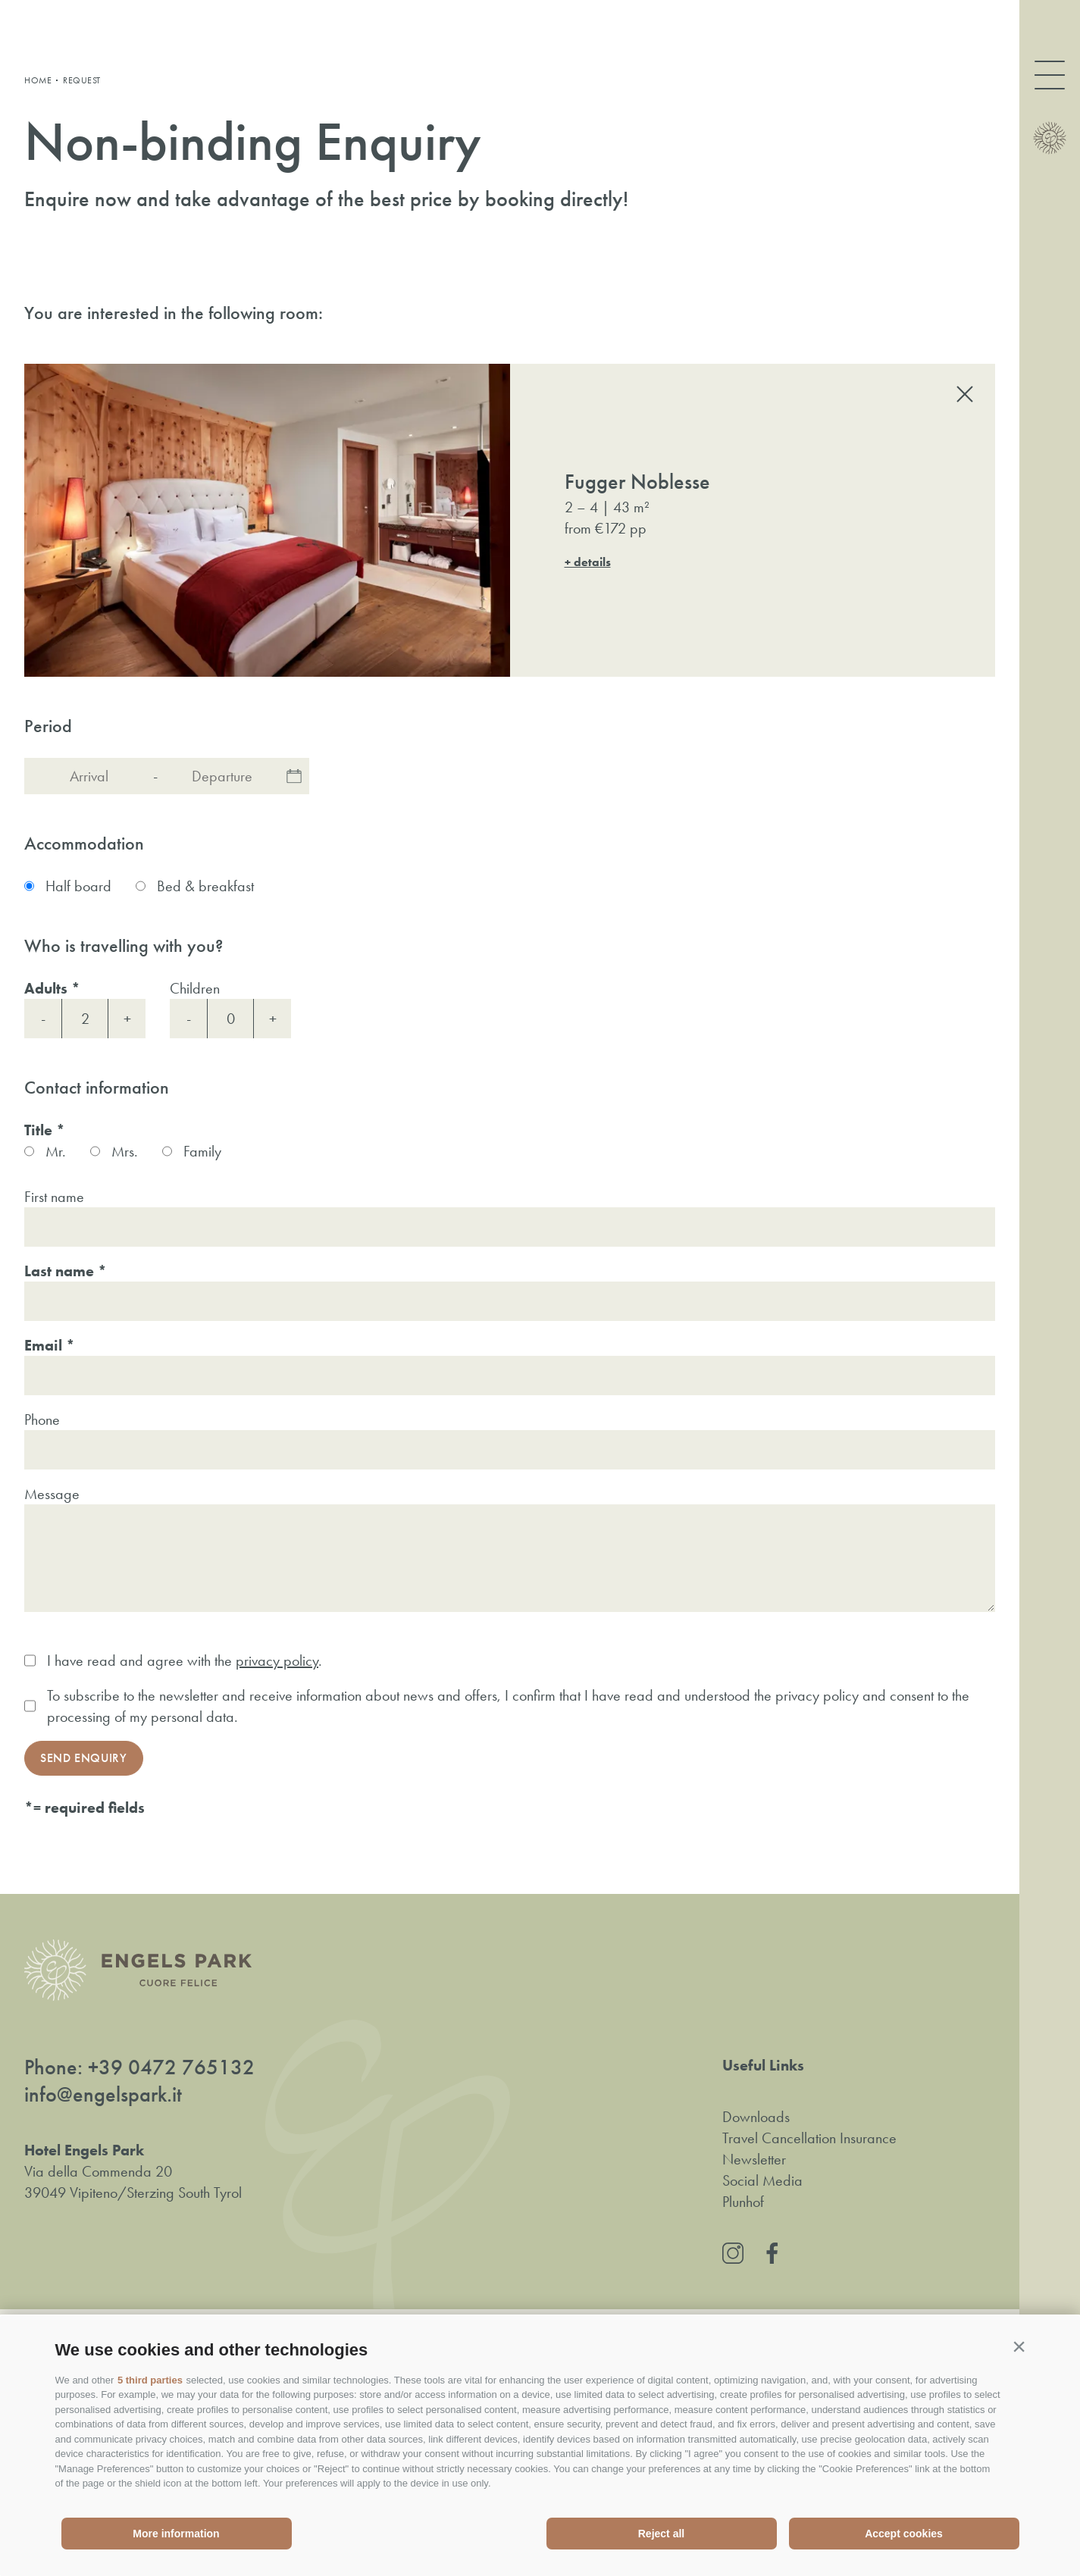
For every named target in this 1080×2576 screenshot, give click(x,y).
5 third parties (150, 2380)
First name (54, 1197)
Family (202, 1151)
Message (52, 1494)
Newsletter (754, 2159)
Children (195, 988)
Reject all (661, 2533)
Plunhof (743, 2202)
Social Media (762, 2180)
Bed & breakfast (205, 886)
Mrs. (124, 1151)
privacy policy (277, 1660)
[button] (1019, 2346)
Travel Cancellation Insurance (809, 2138)
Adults (45, 988)
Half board (78, 886)
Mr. (55, 1151)
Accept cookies (904, 2533)
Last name (59, 1271)
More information (176, 2533)
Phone (42, 1419)
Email (43, 1345)
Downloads (756, 2117)
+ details (588, 562)
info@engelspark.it (103, 2095)
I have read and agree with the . (184, 1660)
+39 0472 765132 (171, 2067)
